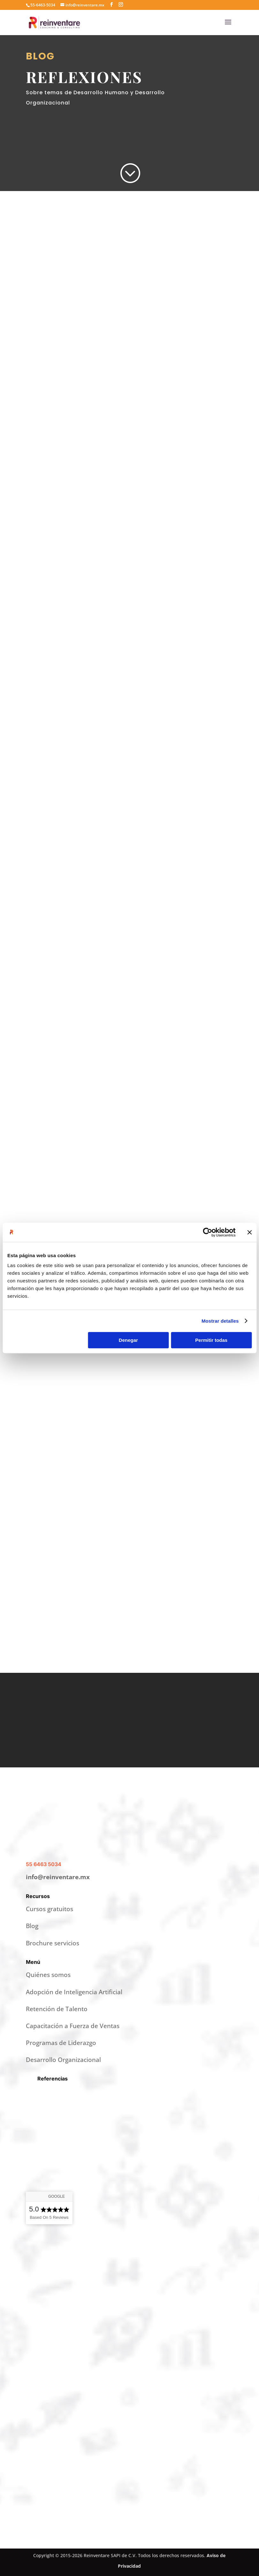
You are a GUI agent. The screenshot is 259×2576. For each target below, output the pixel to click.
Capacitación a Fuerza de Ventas (72, 2026)
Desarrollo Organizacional (63, 2060)
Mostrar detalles (220, 1321)
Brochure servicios (52, 1943)
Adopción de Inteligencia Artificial (74, 1992)
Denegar (128, 1340)
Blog (32, 1926)
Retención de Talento (57, 2009)
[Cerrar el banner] (249, 1232)
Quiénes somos (48, 1975)
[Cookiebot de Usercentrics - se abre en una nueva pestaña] (207, 1232)
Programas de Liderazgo (61, 2043)
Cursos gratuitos (49, 1909)
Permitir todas (211, 1340)
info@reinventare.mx (58, 1877)
